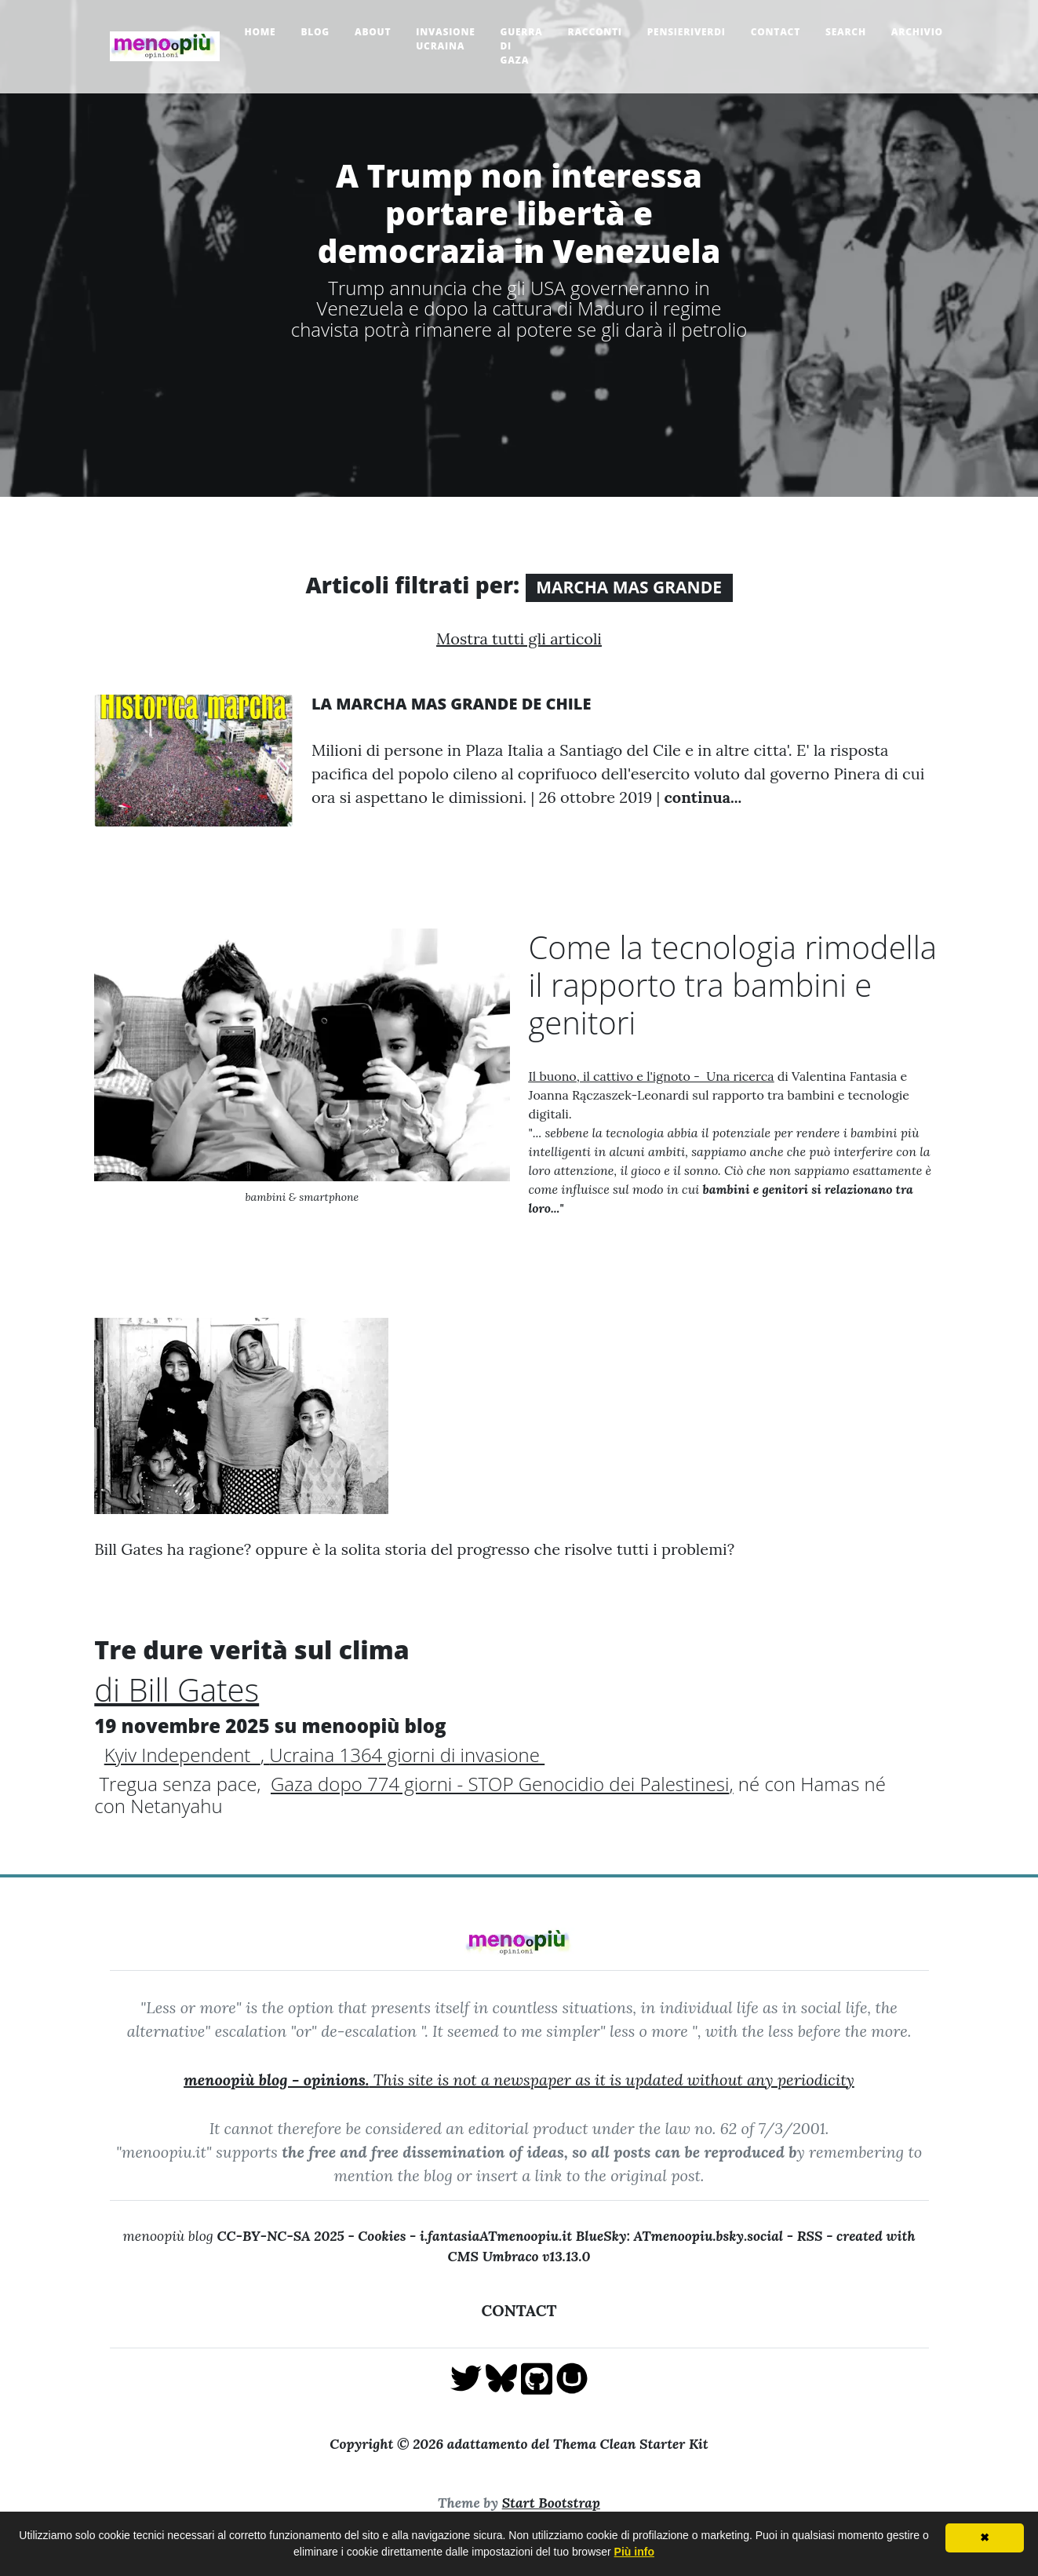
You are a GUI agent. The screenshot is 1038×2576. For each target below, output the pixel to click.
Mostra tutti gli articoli (519, 638)
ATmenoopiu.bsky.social (709, 2236)
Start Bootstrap (551, 2503)
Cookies (382, 2236)
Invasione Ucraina (445, 39)
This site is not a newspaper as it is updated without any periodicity (519, 2079)
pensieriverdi (686, 31)
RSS (810, 2236)
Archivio (917, 31)
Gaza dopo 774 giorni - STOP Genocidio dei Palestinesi (500, 1784)
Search (845, 31)
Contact (775, 31)
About (373, 31)
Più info (634, 2551)
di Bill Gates (176, 1689)
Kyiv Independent (182, 1755)
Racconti (595, 31)
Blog (315, 31)
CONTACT (518, 2310)
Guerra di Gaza (522, 46)
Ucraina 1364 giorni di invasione (404, 1755)
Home (260, 31)
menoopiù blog (241, 2236)
